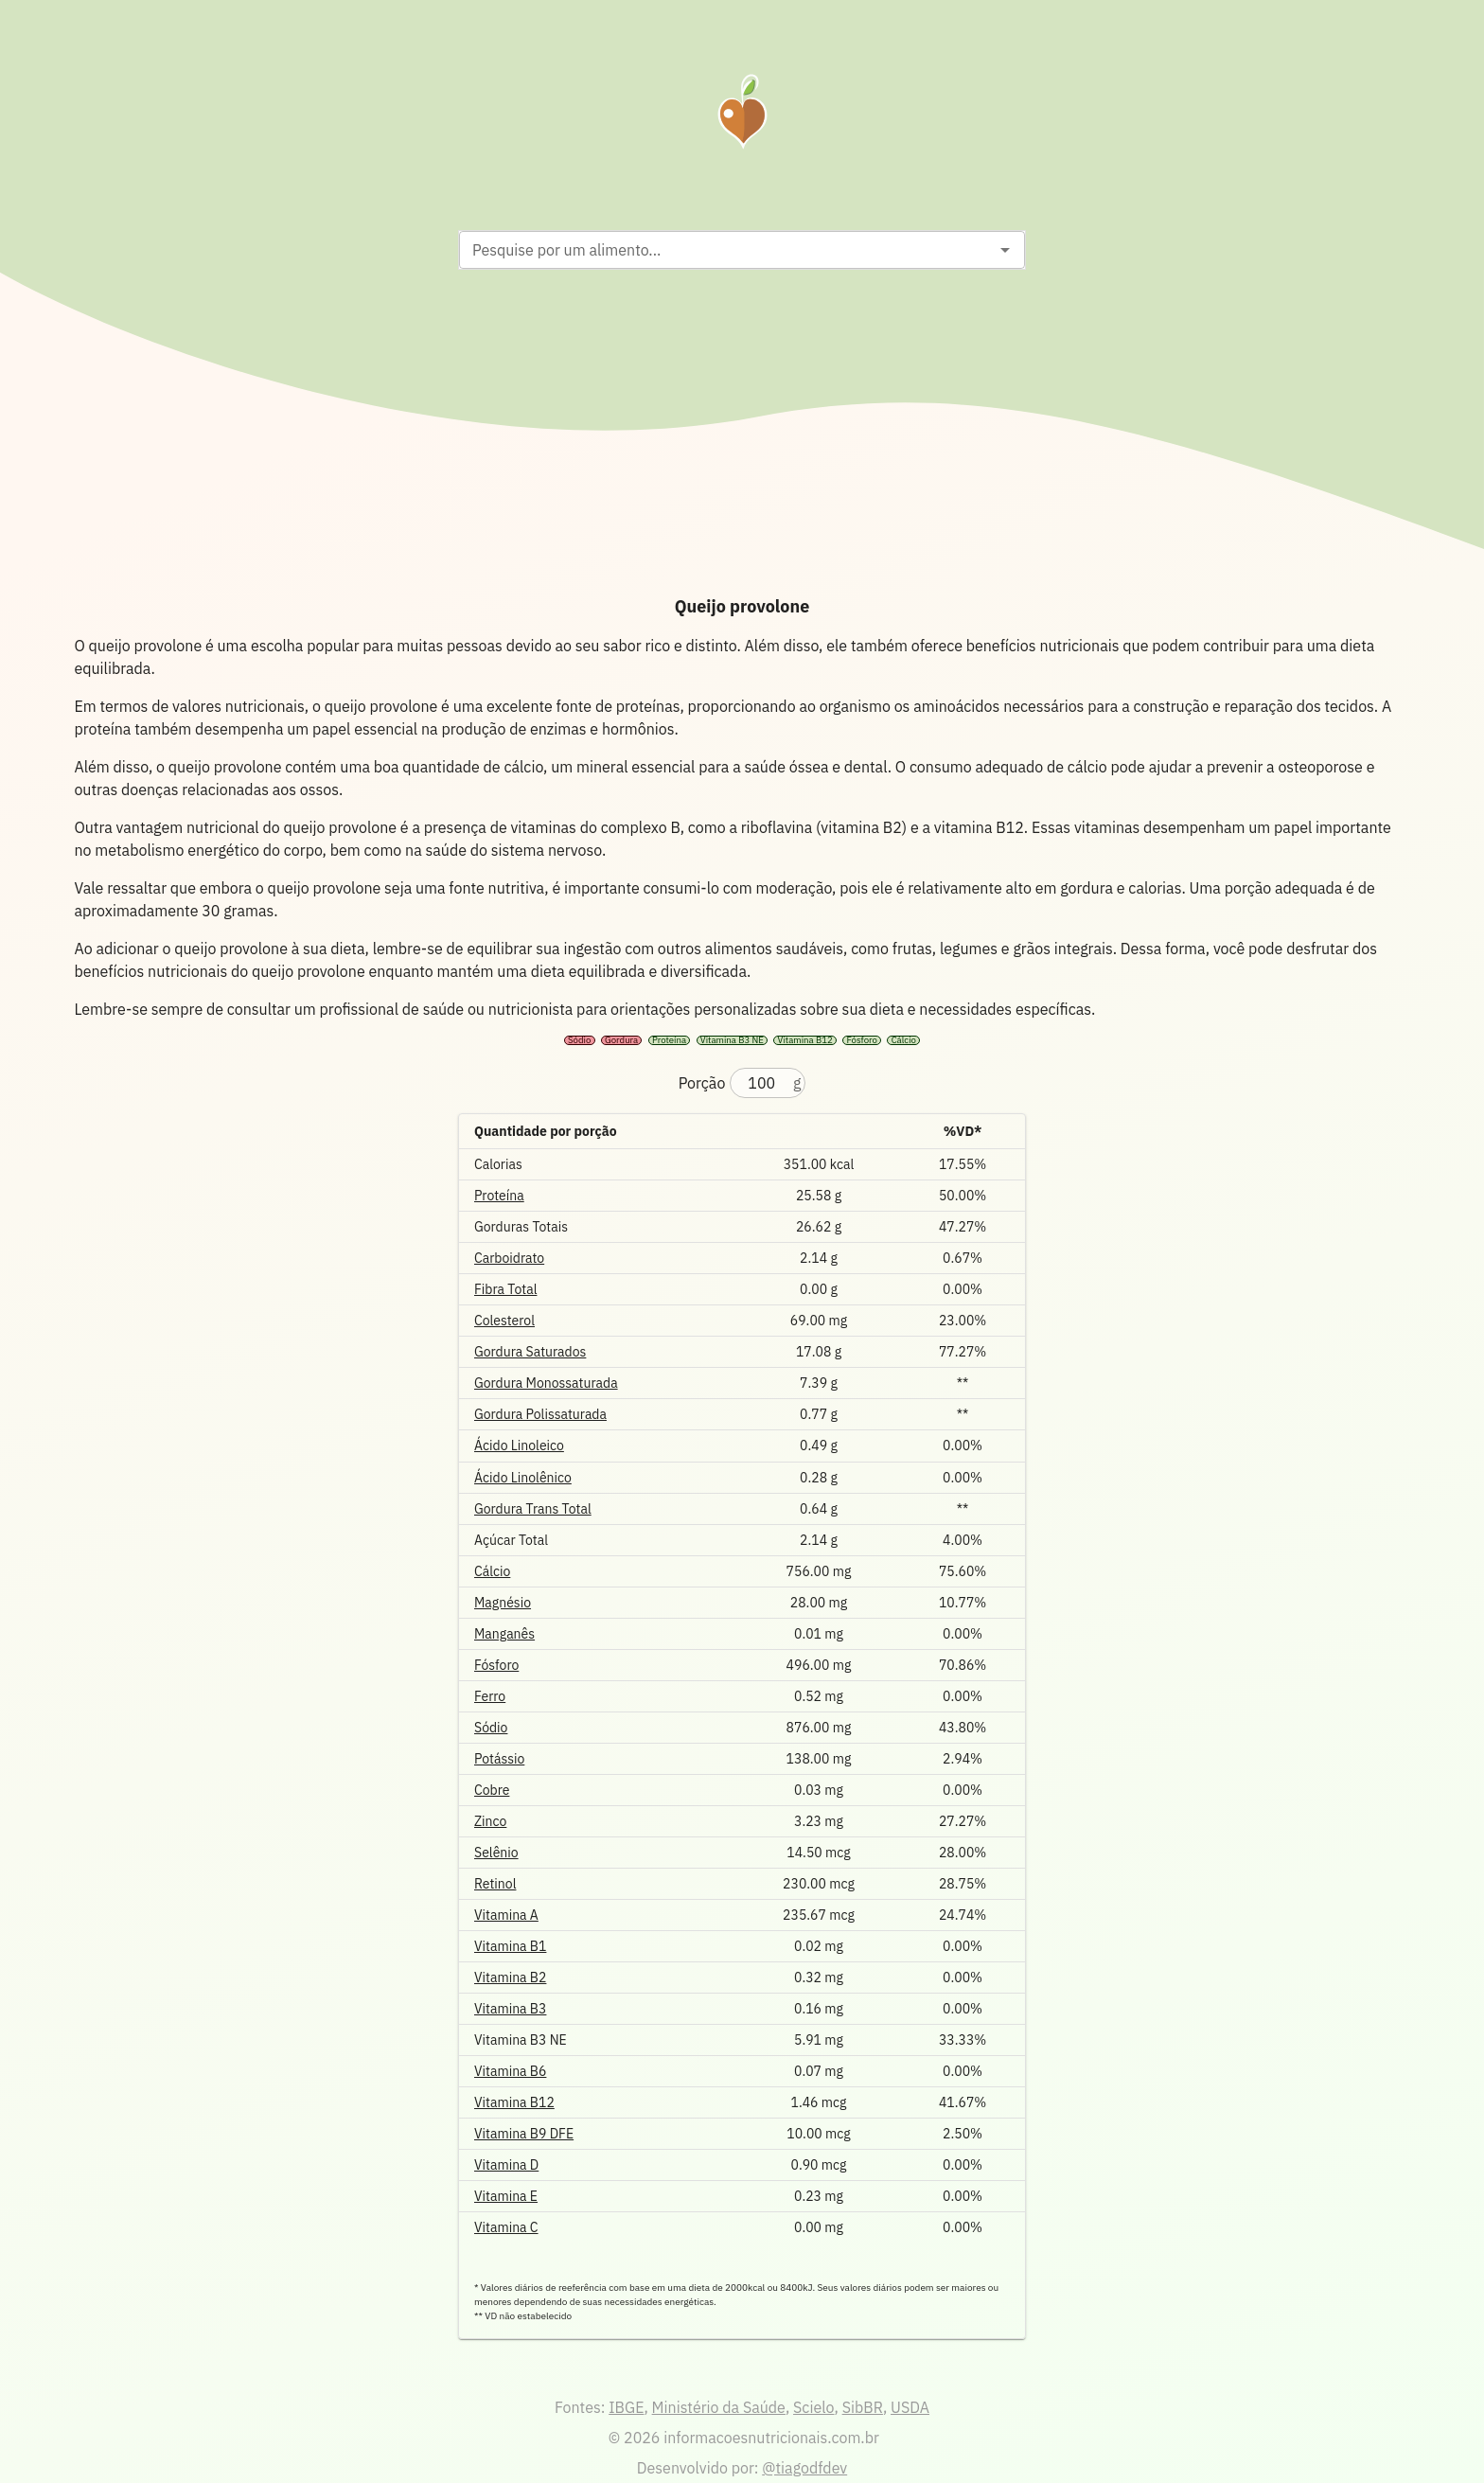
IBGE (626, 2407)
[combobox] (726, 250)
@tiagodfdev (804, 2467)
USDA (910, 2407)
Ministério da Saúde (719, 2407)
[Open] (1005, 250)
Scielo (813, 2407)
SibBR (862, 2407)
